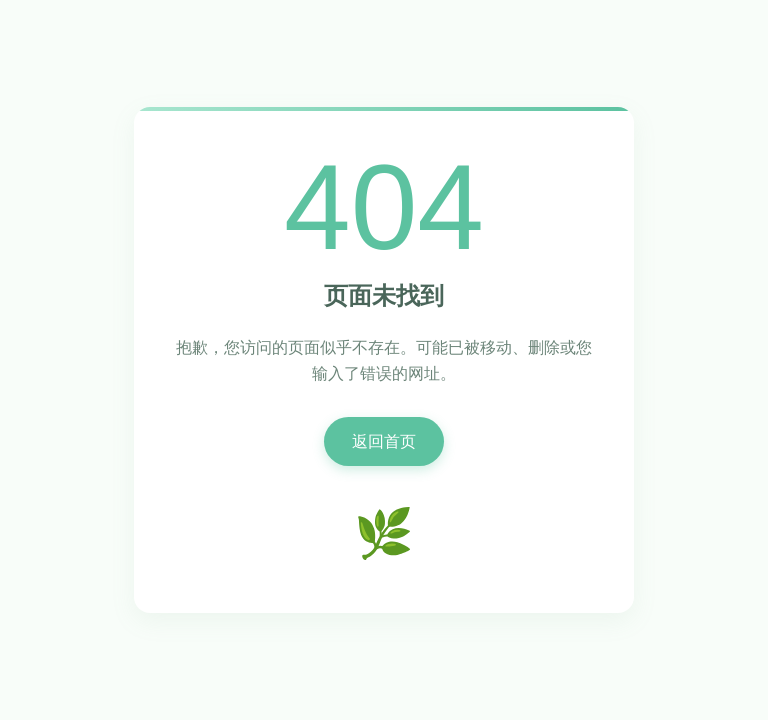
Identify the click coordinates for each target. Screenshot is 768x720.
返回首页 (384, 441)
